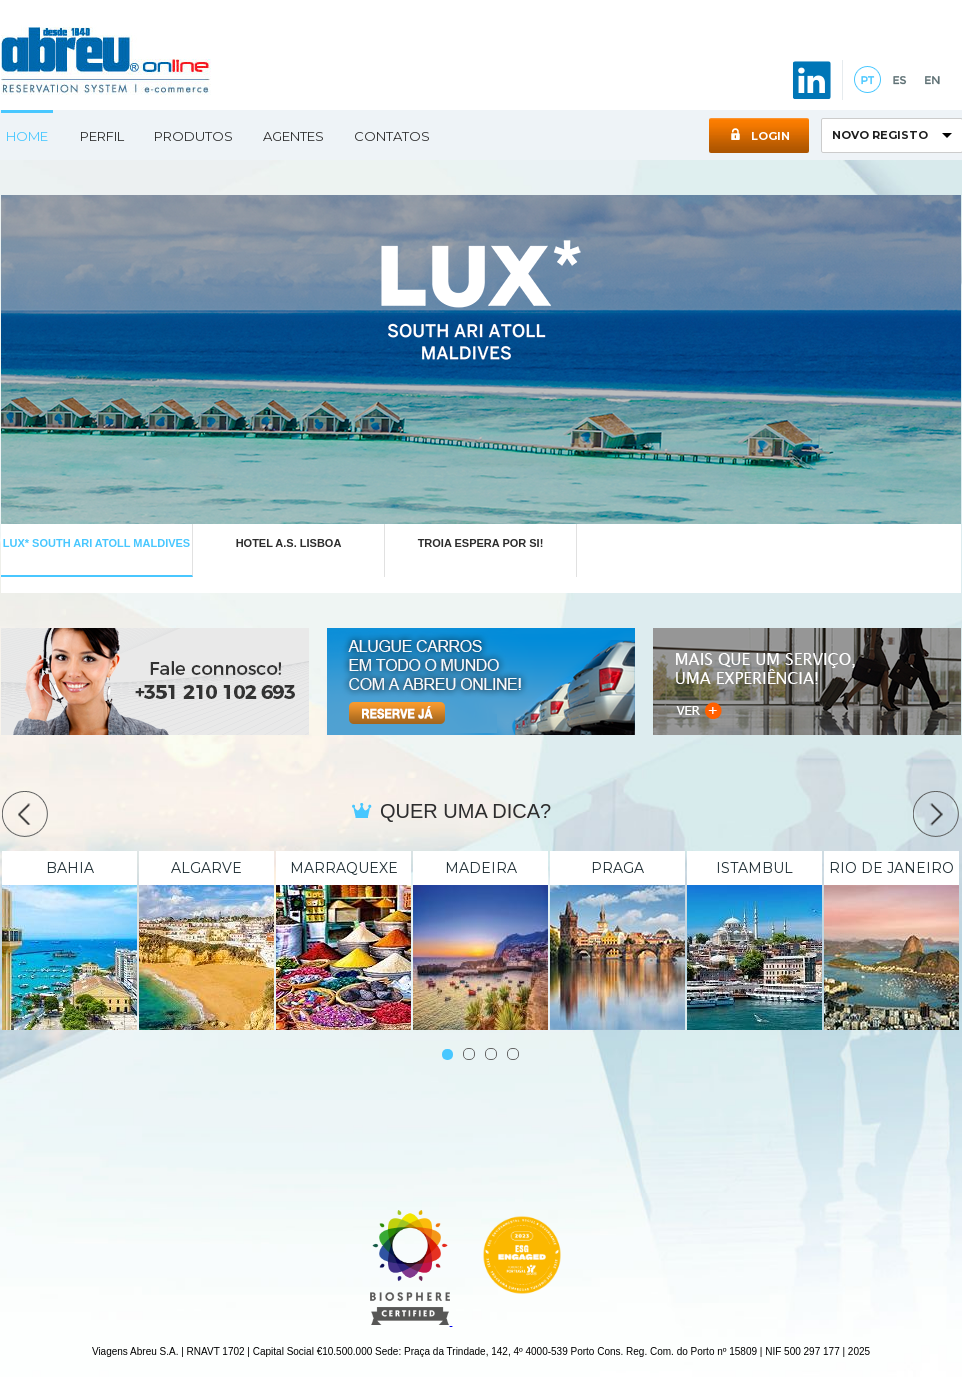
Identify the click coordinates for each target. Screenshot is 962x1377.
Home (27, 136)
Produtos (193, 136)
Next (936, 814)
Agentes (293, 136)
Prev (25, 814)
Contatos (392, 136)
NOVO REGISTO (880, 135)
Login (759, 135)
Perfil (102, 136)
